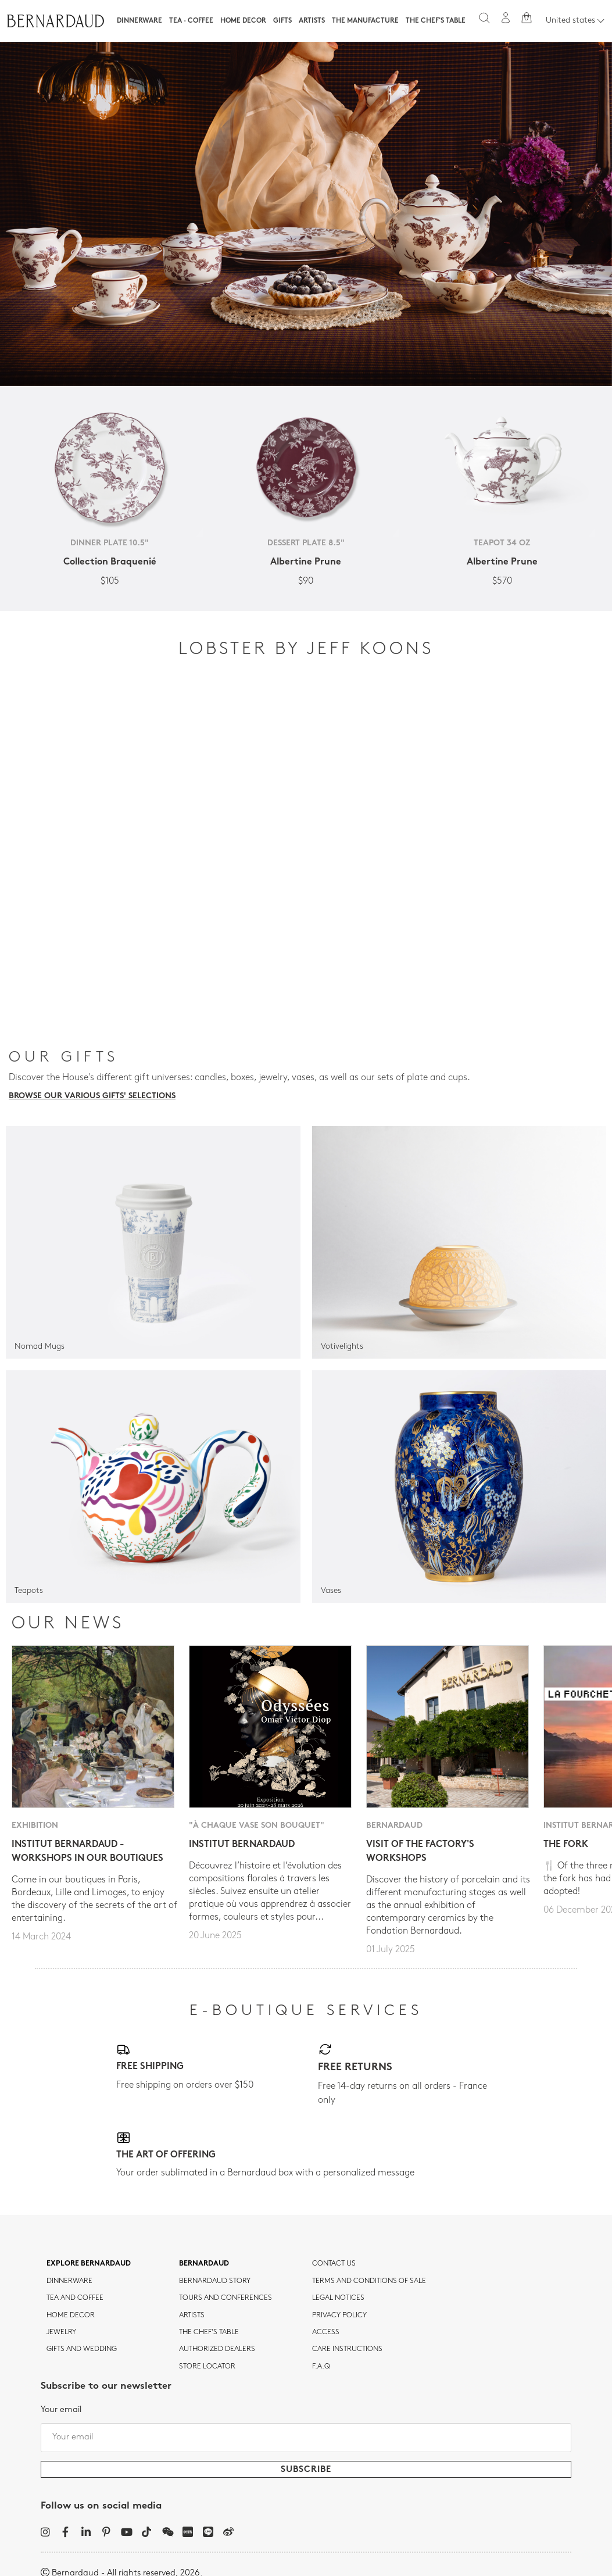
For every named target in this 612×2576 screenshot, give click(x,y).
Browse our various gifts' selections (92, 1096)
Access (325, 2332)
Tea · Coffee (191, 20)
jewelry (61, 2332)
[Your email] (306, 2437)
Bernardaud (204, 2263)
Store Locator (207, 2366)
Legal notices (338, 2298)
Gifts (282, 20)
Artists (312, 20)
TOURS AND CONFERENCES (225, 2298)
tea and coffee (74, 2298)
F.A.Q (321, 2366)
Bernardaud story (214, 2281)
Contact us (334, 2263)
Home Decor (243, 20)
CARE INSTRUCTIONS (347, 2349)
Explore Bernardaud (88, 2263)
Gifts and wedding (81, 2349)
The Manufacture (365, 20)
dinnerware (69, 2281)
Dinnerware (139, 20)
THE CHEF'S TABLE (209, 2332)
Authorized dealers (217, 2349)
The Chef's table (436, 20)
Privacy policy (339, 2315)
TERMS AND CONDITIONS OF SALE (369, 2281)
